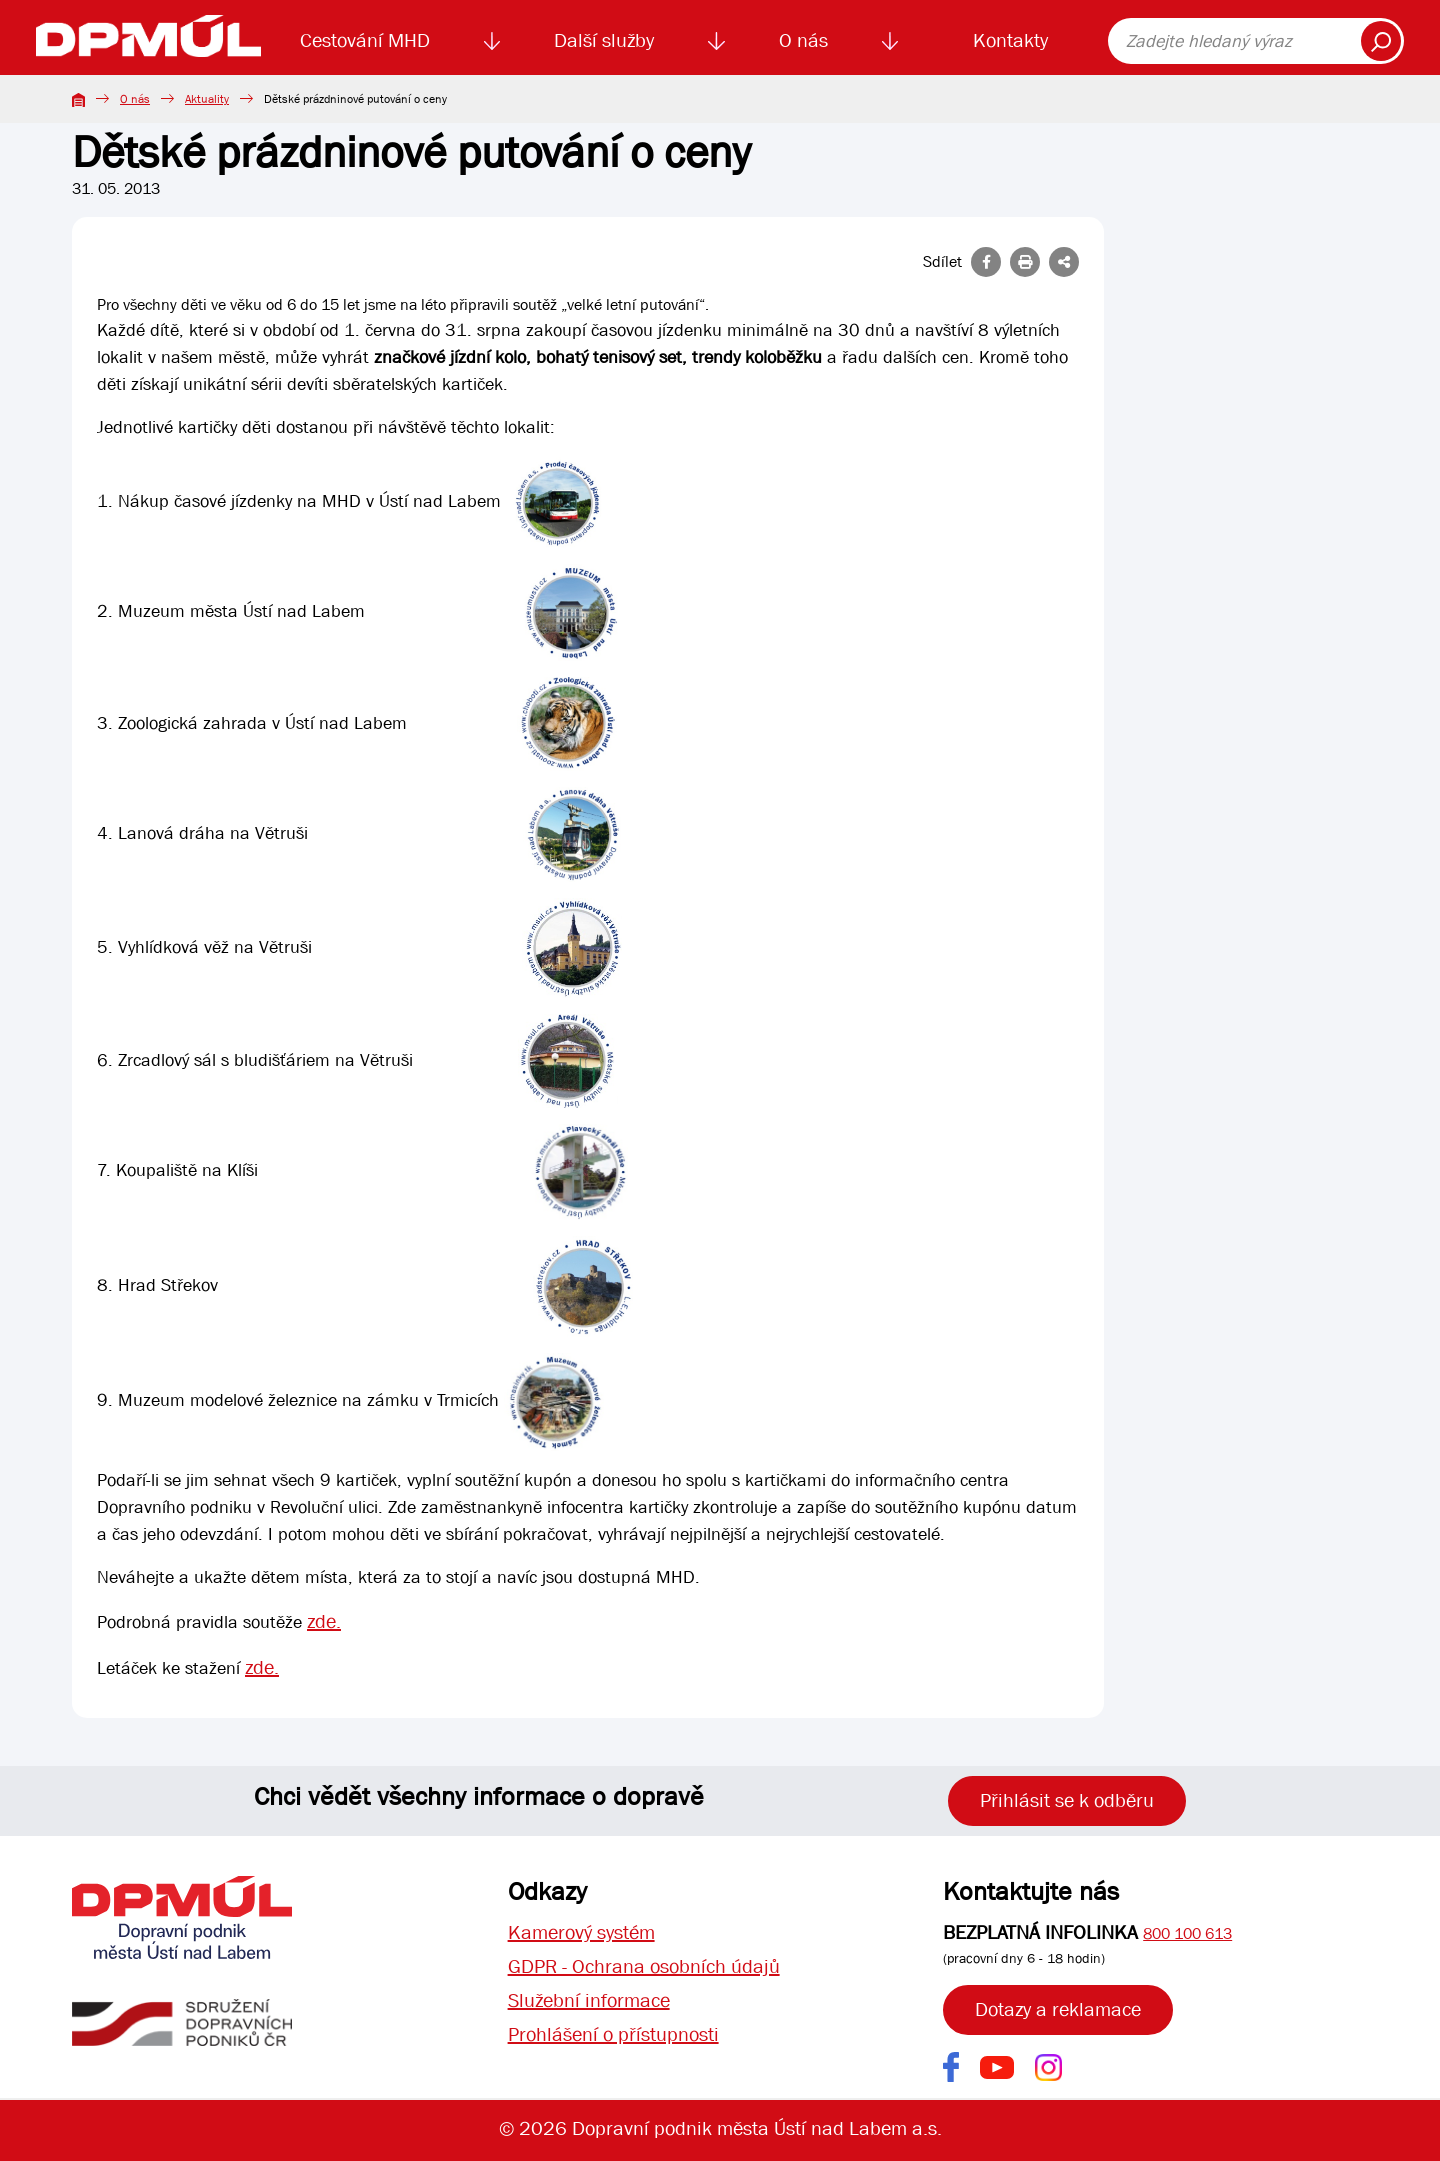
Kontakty (1010, 40)
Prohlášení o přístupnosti (613, 2034)
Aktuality (207, 99)
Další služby (604, 40)
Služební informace (589, 2000)
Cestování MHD (365, 40)
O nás (803, 40)
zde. (324, 1621)
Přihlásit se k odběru (1067, 1800)
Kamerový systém (581, 1932)
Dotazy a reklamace (1058, 2009)
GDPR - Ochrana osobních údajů (644, 1966)
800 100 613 (1187, 1933)
